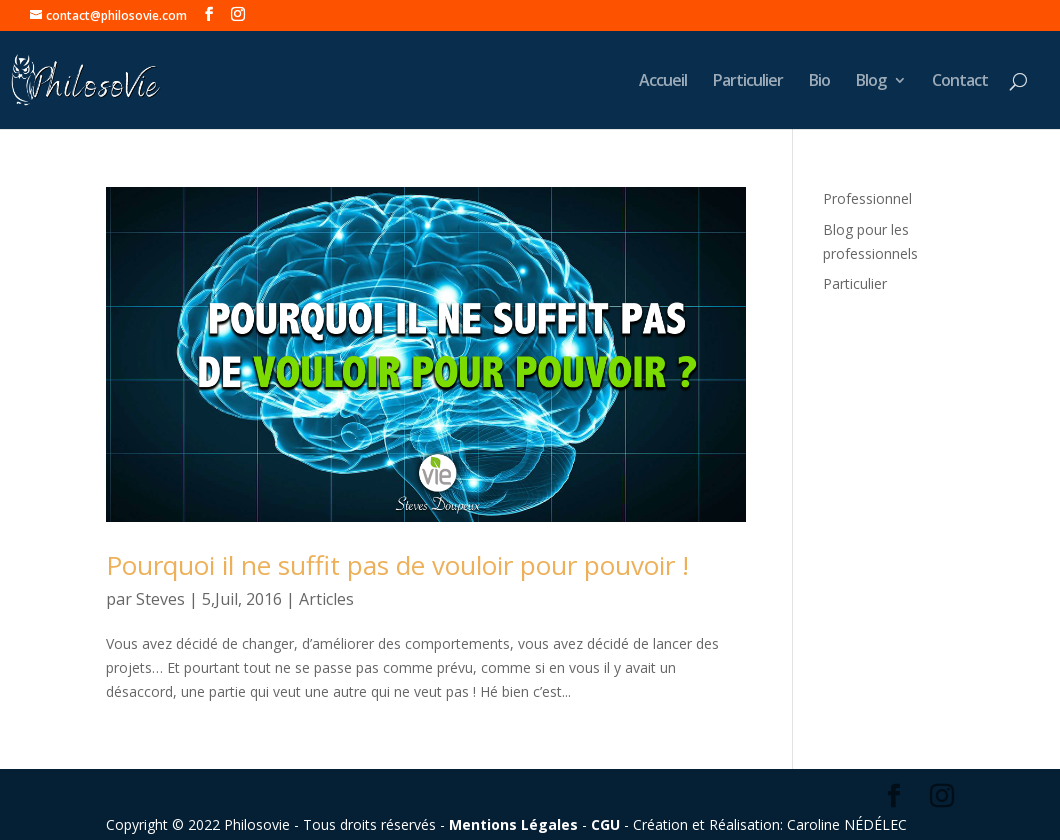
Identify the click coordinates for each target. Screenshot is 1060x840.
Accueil (663, 82)
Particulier (748, 82)
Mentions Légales (513, 824)
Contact (960, 82)
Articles (326, 599)
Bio (819, 82)
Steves (160, 599)
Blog (871, 82)
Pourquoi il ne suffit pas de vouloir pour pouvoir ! (397, 565)
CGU (605, 824)
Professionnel (867, 198)
